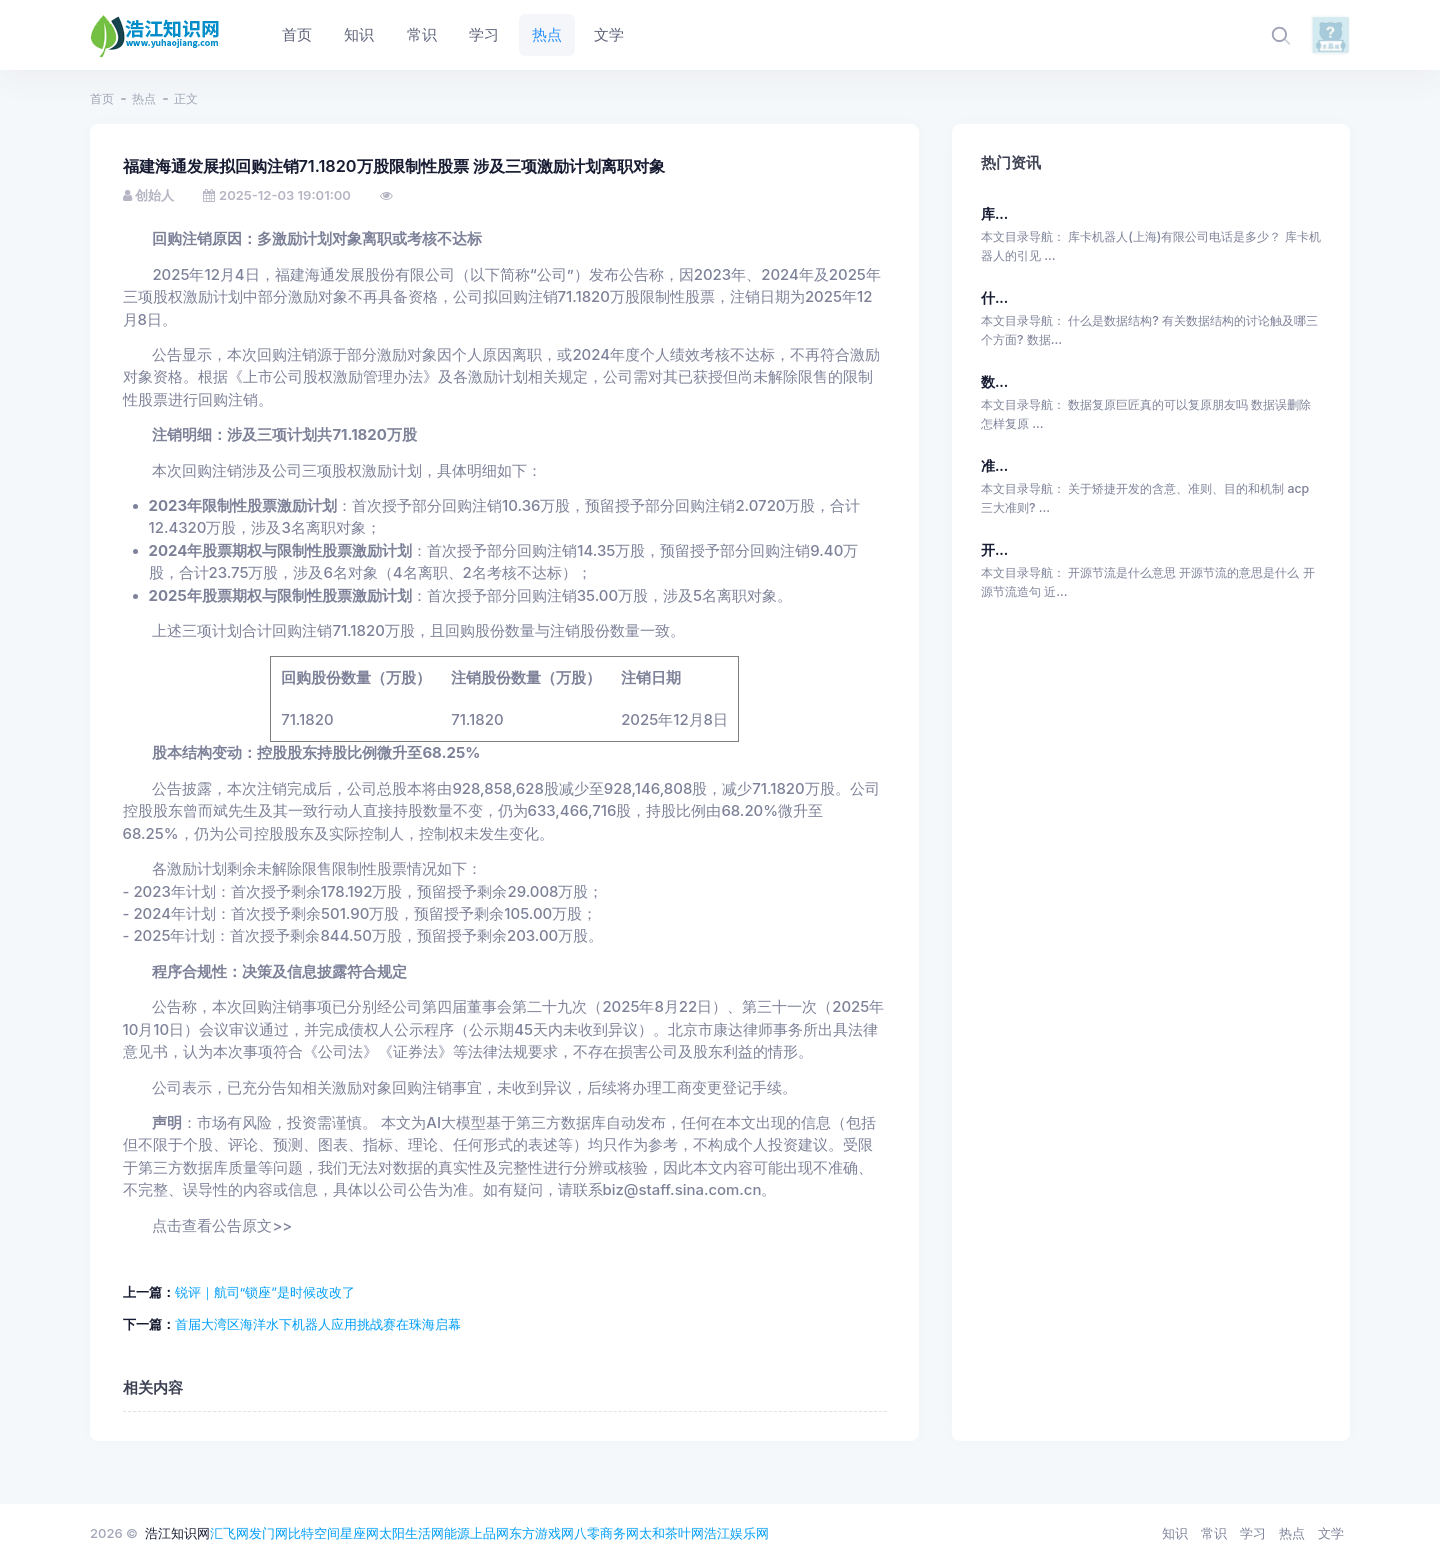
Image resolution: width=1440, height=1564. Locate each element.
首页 (102, 98)
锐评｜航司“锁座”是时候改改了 (265, 1292)
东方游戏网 (541, 1533)
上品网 (489, 1533)
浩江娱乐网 (736, 1533)
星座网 (359, 1533)
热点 (144, 98)
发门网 (268, 1533)
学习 (1253, 1533)
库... (994, 213)
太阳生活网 (411, 1533)
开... (994, 549)
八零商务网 (606, 1533)
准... (994, 465)
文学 (1331, 1533)
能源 (457, 1533)
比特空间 (314, 1533)
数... (994, 381)
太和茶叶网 (671, 1533)
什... (994, 297)
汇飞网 (229, 1533)
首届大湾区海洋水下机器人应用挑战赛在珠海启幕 (318, 1324)
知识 (1175, 1533)
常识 (1214, 1533)
